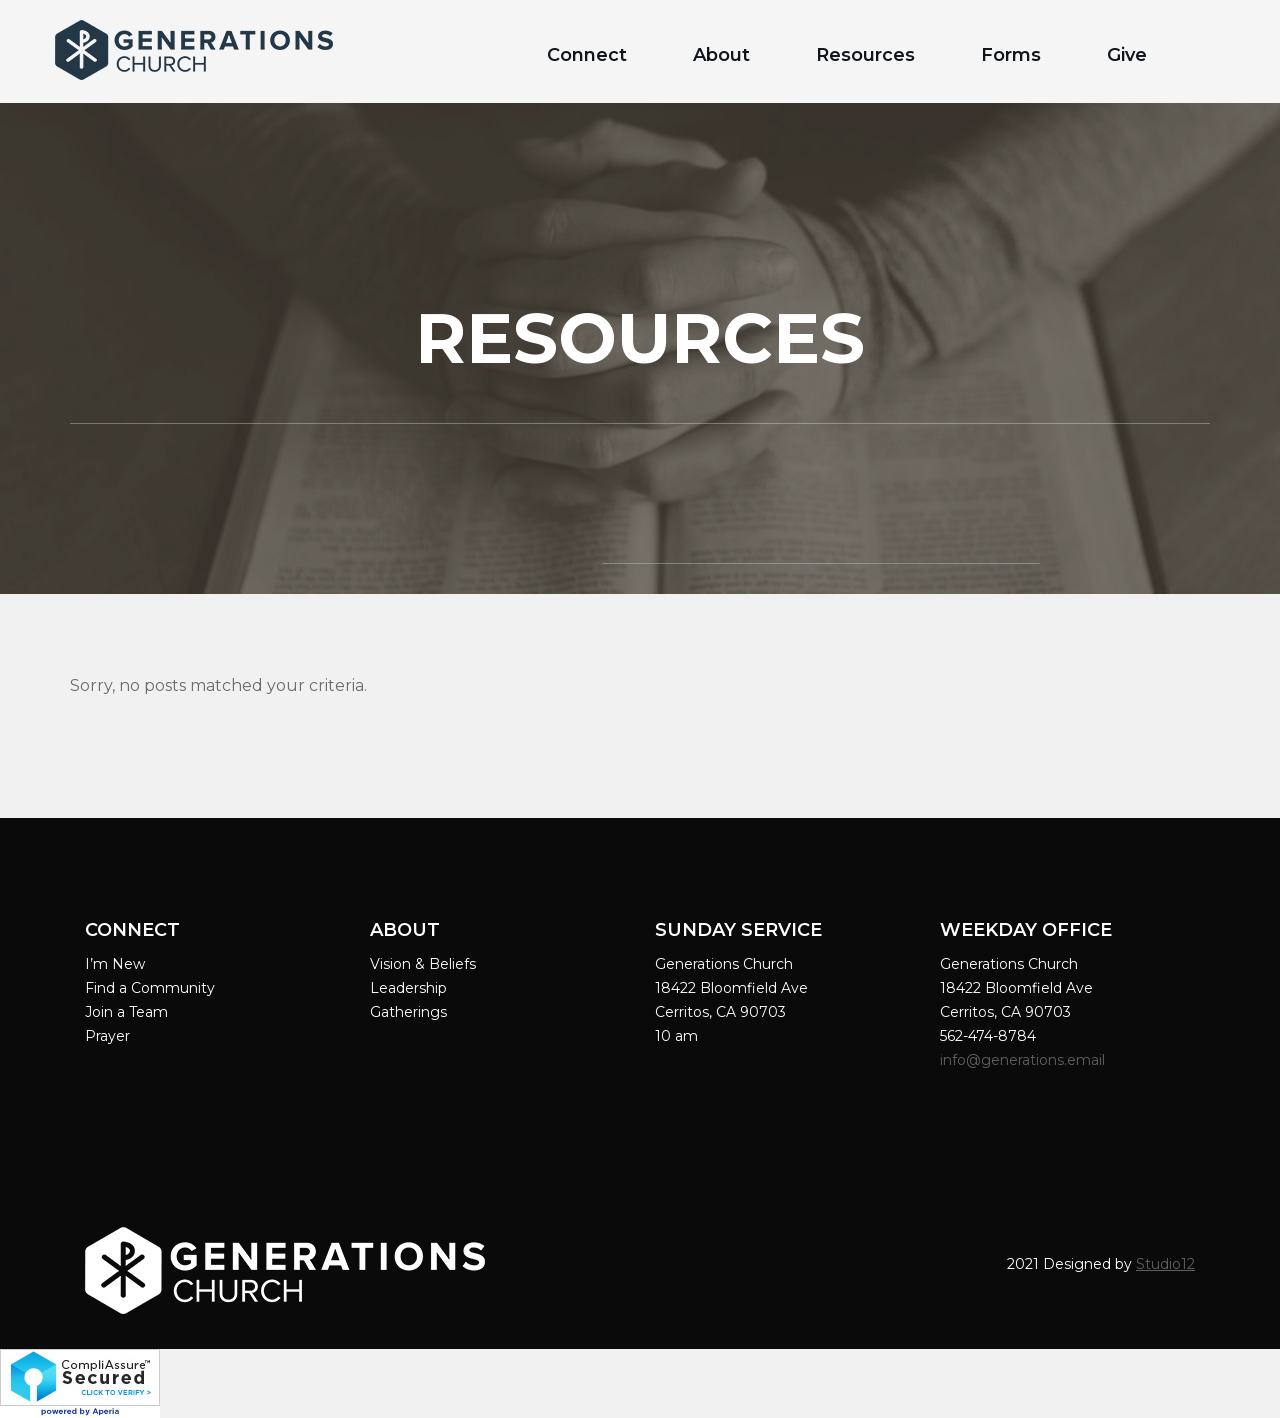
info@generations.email (1024, 1060)
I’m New (115, 964)
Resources (865, 55)
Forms (1011, 55)
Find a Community (150, 988)
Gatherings (408, 1012)
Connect (587, 55)
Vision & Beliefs (423, 964)
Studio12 (1165, 1264)
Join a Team (126, 1012)
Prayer (107, 1036)
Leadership (408, 988)
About (721, 55)
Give (1127, 55)
